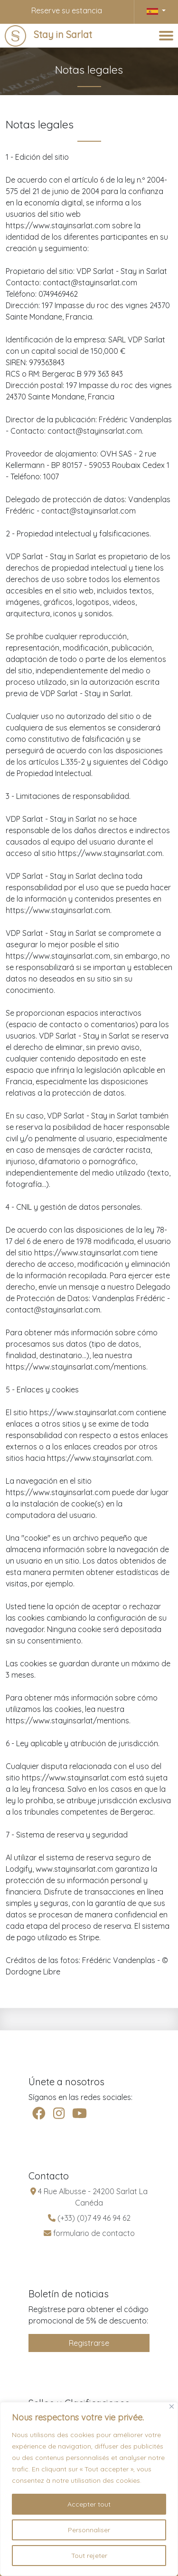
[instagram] (59, 2114)
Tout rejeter (89, 2555)
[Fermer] (171, 2406)
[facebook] (39, 2114)
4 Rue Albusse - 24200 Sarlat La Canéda (89, 2197)
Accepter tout (89, 2504)
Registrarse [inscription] (89, 2343)
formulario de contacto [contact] (89, 2233)
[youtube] (79, 2114)
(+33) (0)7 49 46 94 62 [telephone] (89, 2218)
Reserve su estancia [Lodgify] (66, 10)
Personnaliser (89, 2530)
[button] (156, 10)
